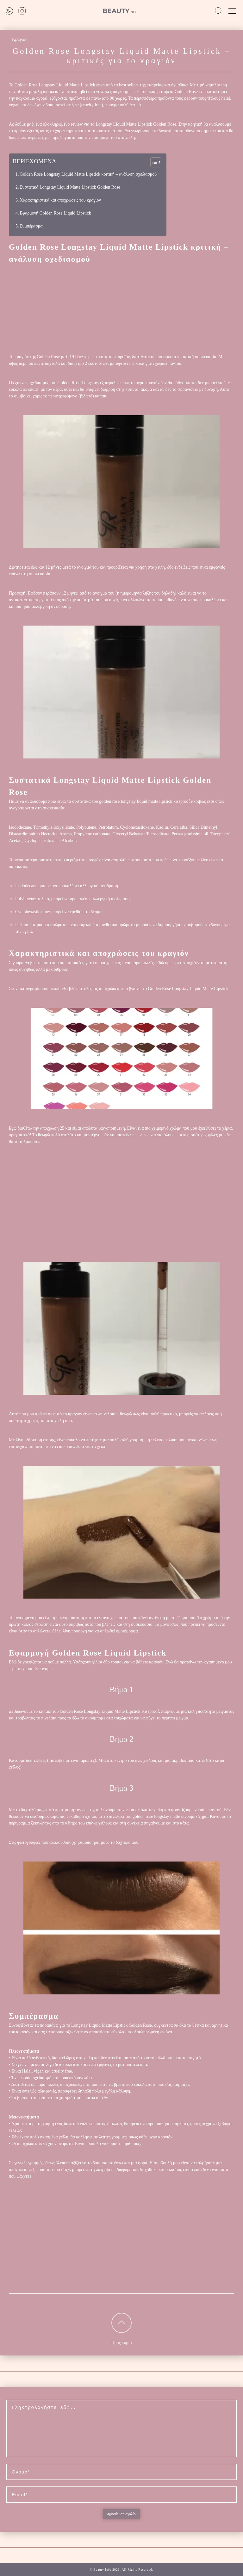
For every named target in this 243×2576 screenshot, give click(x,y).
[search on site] (218, 11)
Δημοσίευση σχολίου (121, 2514)
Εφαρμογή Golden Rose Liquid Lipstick (55, 213)
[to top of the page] (121, 2323)
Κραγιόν (19, 39)
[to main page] (120, 10)
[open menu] (231, 11)
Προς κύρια (121, 2342)
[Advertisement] (121, 309)
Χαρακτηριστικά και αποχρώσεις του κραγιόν (60, 200)
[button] (153, 162)
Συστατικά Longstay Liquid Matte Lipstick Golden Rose (70, 187)
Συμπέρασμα (31, 226)
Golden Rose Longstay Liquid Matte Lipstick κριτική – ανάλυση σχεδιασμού (88, 174)
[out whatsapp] (10, 11)
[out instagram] (22, 11)
